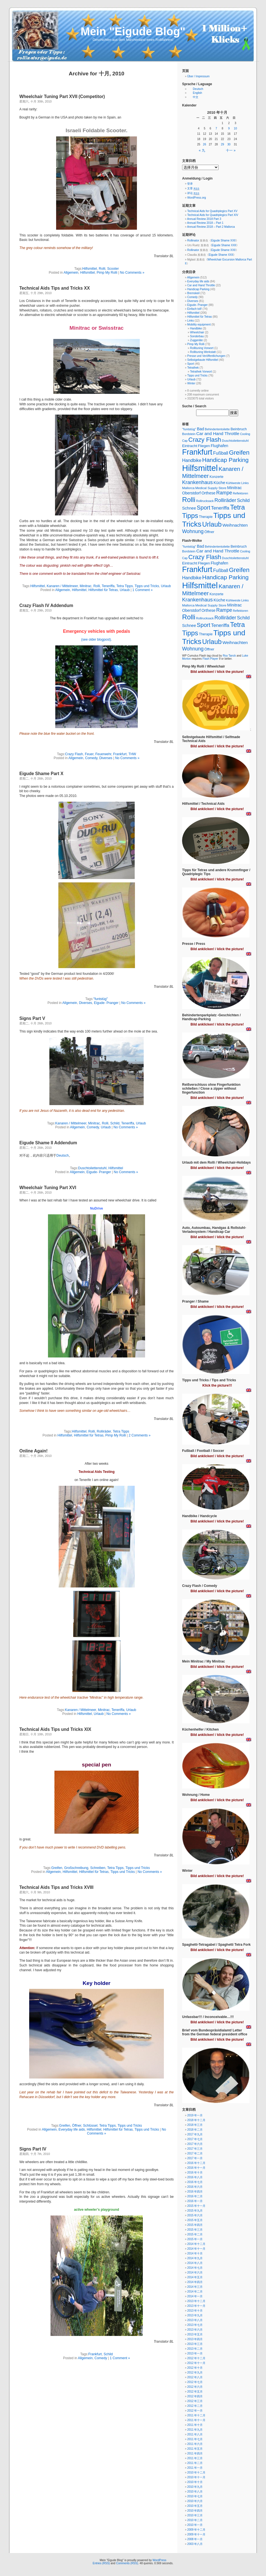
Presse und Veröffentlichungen (206, 355)
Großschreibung (76, 1868)
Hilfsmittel (89, 269)
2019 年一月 (195, 2115)
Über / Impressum (198, 76)
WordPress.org (196, 197)
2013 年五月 (195, 2334)
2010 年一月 (195, 2524)
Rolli (102, 269)
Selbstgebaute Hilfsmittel (202, 359)
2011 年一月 (195, 2467)
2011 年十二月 (196, 2415)
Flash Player (210, 658)
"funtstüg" (100, 999)
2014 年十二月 (196, 2243)
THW (132, 754)
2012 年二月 (195, 2405)
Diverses (106, 758)
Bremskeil (193, 293)
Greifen (56, 1868)
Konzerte (216, 477)
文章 (193, 188)
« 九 (202, 150)
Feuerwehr (103, 754)
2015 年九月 (195, 2210)
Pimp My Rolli (107, 273)
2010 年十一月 (196, 2477)
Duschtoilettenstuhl (92, 1168)
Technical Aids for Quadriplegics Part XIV (212, 215)
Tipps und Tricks (147, 586)
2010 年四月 (195, 2510)
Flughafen (219, 445)
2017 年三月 (195, 2148)
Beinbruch (239, 429)
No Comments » (132, 273)
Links (190, 320)
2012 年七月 (195, 2382)
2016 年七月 (195, 2182)
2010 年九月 (195, 2486)
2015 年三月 (195, 2229)
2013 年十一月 (196, 2305)
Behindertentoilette (217, 429)
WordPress (159, 2560)
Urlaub (166, 586)
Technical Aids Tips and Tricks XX (54, 288)
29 (222, 144)
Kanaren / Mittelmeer (62, 586)
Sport (190, 363)
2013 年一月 (195, 2353)
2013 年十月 (195, 2310)
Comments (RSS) (127, 2563)
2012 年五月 (195, 2391)
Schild (115, 1123)
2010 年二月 (195, 2520)
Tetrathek (193, 367)
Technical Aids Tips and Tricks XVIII (56, 1887)
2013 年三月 (195, 2343)
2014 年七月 (195, 2267)
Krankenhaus (197, 482)
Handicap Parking (198, 289)
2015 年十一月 (196, 2205)
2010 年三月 (195, 2515)
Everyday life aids (72, 2129)
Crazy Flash (74, 754)
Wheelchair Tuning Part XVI (47, 1187)
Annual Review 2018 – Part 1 (205, 222)
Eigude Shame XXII (223, 240)
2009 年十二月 (196, 2529)
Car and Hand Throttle (201, 285)
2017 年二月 (195, 2153)
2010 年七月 (195, 2496)
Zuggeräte (196, 340)
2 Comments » (139, 1435)
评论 (193, 193)
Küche (219, 482)
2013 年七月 (195, 2324)
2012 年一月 (195, 2410)
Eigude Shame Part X (41, 773)
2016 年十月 (195, 2172)
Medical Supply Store (210, 488)
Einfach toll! (194, 308)
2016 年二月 (195, 2196)
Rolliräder (104, 1431)
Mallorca (188, 488)
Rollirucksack (205, 501)
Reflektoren (240, 493)
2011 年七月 (195, 2439)
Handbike (196, 328)
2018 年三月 (195, 2124)
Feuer (89, 754)
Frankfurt (120, 754)
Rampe (224, 493)
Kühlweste (233, 483)
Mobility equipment (198, 324)
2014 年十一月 (196, 2248)
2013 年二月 (195, 2348)
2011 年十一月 (196, 2420)
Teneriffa (108, 586)
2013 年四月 (195, 2339)
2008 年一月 (195, 2539)
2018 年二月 (195, 2129)
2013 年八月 (195, 2320)
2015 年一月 (195, 2239)
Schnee (189, 508)
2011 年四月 (195, 2453)
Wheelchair (197, 332)
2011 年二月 (195, 2463)
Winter (191, 383)
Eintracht (189, 446)
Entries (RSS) (101, 2563)
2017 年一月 (195, 2158)
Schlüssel (90, 2126)
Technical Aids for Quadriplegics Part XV (212, 211)
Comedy (91, 758)
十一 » (230, 150)
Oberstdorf (191, 493)
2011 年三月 (195, 2458)
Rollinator (193, 240)
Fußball (220, 452)
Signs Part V (32, 1018)
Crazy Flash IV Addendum (46, 605)
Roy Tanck (229, 655)
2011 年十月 (195, 2424)
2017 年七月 (195, 2139)
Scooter (113, 269)
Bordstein (189, 434)
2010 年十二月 (196, 2472)
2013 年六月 (195, 2329)
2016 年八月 (195, 2177)
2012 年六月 (195, 2386)
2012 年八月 (195, 2377)
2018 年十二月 (196, 2120)
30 (228, 144)
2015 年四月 (195, 2224)
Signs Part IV (32, 2149)
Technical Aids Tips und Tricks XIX (55, 1729)
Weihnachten (235, 525)
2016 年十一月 (196, 2167)
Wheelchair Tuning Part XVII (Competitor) (62, 96)
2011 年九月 (195, 2429)
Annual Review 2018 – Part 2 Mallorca (211, 226)
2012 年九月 (195, 2372)
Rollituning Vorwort (201, 348)
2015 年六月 (195, 2215)
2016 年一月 (195, 2201)
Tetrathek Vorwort (201, 371)
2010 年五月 (195, 2505)
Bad (200, 429)
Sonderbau (197, 336)
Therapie (206, 517)
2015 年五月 (195, 2220)
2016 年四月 (195, 2191)
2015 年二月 (195, 2234)
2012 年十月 (195, 2367)
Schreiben (97, 1868)
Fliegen (204, 446)
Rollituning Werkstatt (203, 352)
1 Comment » (142, 590)
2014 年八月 (195, 2263)
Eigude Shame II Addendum (48, 1142)
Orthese (208, 493)
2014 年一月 (195, 2296)
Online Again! (33, 1451)
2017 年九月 (195, 2134)
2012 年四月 (195, 2396)
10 (235, 128)
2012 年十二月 (196, 2358)
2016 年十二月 (196, 2163)
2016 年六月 (195, 2186)
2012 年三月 (195, 2401)
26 (204, 144)
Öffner (76, 2126)
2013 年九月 (195, 2315)
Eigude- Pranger (106, 1003)
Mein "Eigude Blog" (133, 31)
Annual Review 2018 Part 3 (204, 218)
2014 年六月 (195, 2272)
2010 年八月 (195, 2491)
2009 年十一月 (196, 2534)
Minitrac (85, 586)
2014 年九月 (195, 2258)
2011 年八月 (195, 2434)
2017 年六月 (195, 2143)
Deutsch (62, 1155)
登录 (190, 183)
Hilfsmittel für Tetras (103, 590)
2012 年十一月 (196, 2363)
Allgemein (70, 273)
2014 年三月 (195, 2286)
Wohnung (192, 531)
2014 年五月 (195, 2277)
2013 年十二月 (196, 2301)
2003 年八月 (195, 2543)
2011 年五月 (195, 2448)
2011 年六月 (195, 2443)
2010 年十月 (195, 2482)
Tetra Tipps (124, 586)
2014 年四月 (195, 2282)
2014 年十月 (195, 2253)
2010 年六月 (195, 2501)
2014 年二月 (195, 2291)
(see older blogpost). (96, 639)
